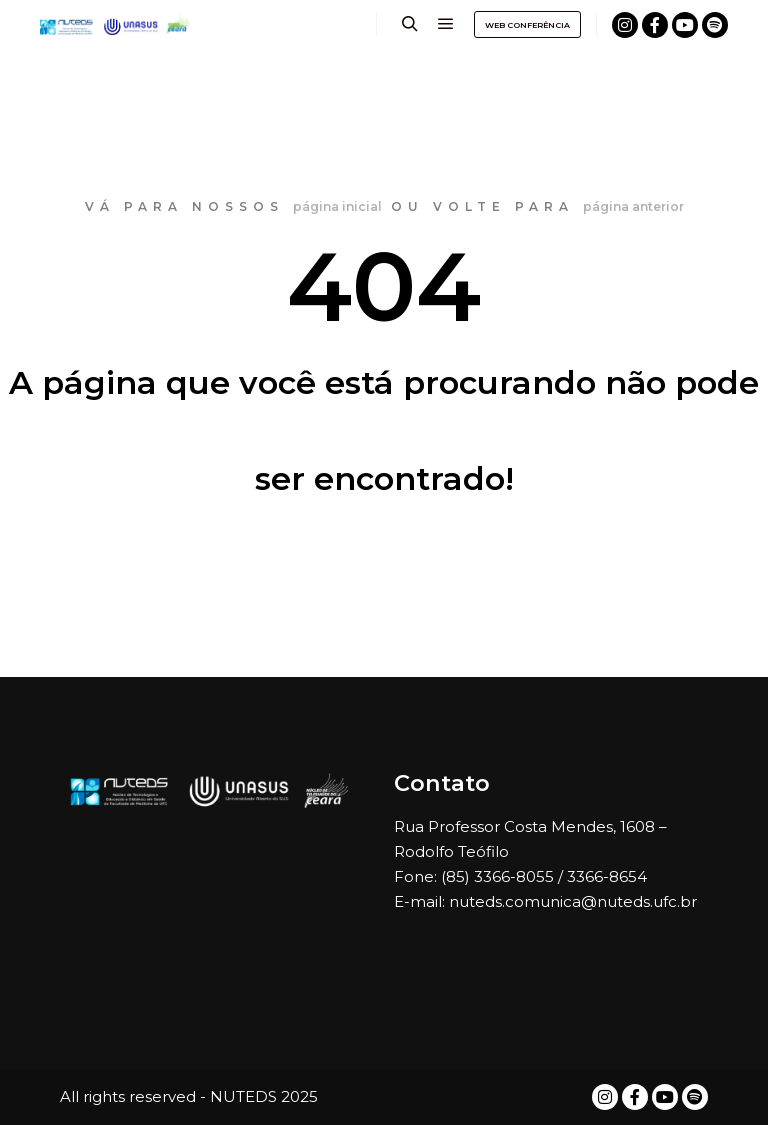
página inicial (337, 206)
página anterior (633, 206)
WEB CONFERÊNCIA (527, 25)
